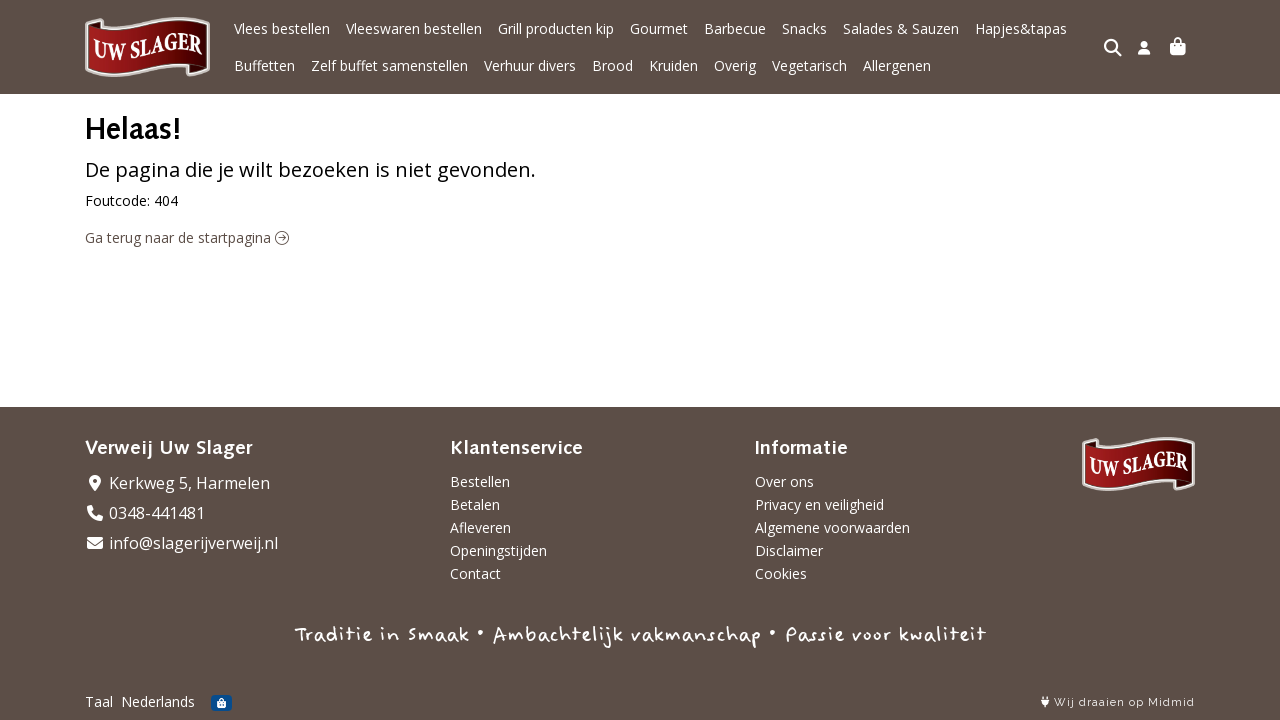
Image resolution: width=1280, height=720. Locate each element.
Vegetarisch (809, 65)
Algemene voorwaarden (832, 527)
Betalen (475, 504)
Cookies (781, 573)
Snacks (804, 28)
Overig (735, 65)
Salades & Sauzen (901, 28)
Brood (612, 65)
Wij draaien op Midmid (1118, 702)
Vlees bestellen (282, 28)
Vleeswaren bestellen (414, 28)
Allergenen (897, 65)
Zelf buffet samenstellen (389, 65)
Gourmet (659, 28)
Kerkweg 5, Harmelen (177, 483)
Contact (475, 573)
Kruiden (673, 65)
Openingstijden (498, 550)
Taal (99, 701)
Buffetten (264, 65)
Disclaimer (789, 550)
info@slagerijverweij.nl (181, 543)
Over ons (784, 481)
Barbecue (735, 28)
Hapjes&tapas (1021, 28)
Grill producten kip (556, 28)
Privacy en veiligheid (819, 504)
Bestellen (480, 481)
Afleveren (480, 527)
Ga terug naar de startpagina (187, 237)
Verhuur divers (530, 65)
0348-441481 (145, 513)
